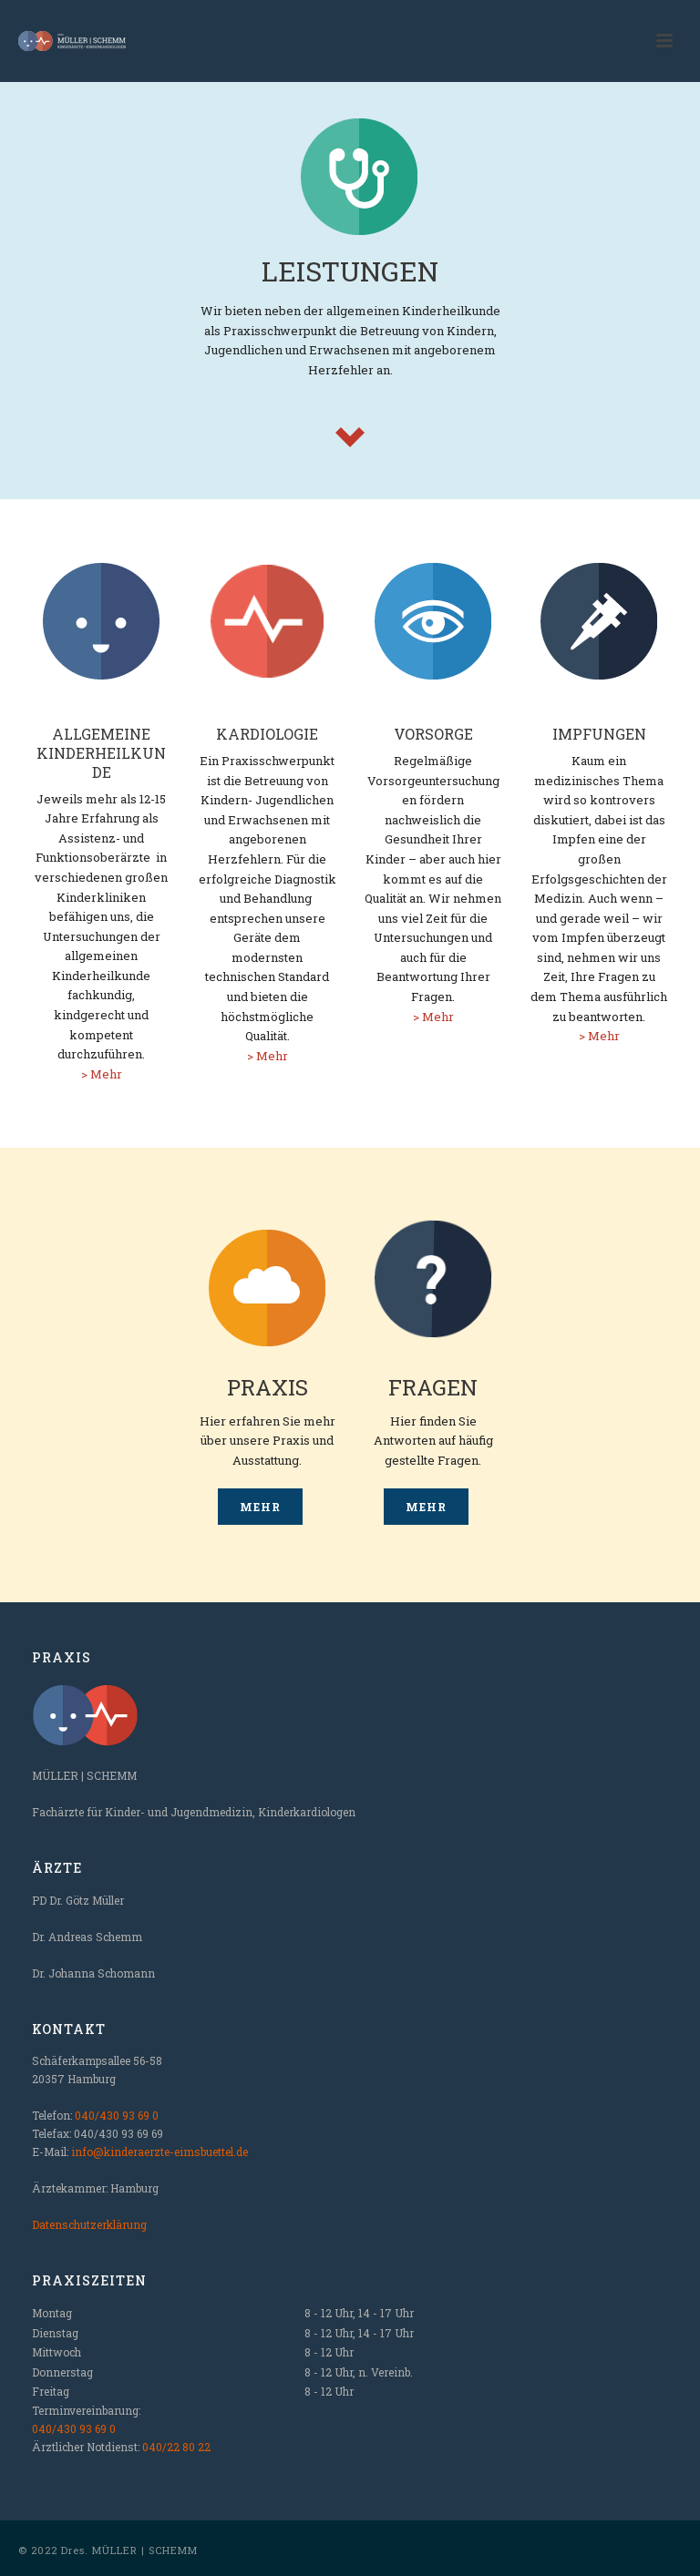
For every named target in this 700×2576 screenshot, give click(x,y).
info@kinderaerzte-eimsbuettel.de (159, 2151)
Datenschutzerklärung (89, 2224)
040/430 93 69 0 (117, 2115)
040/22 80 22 (176, 2446)
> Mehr (101, 1074)
